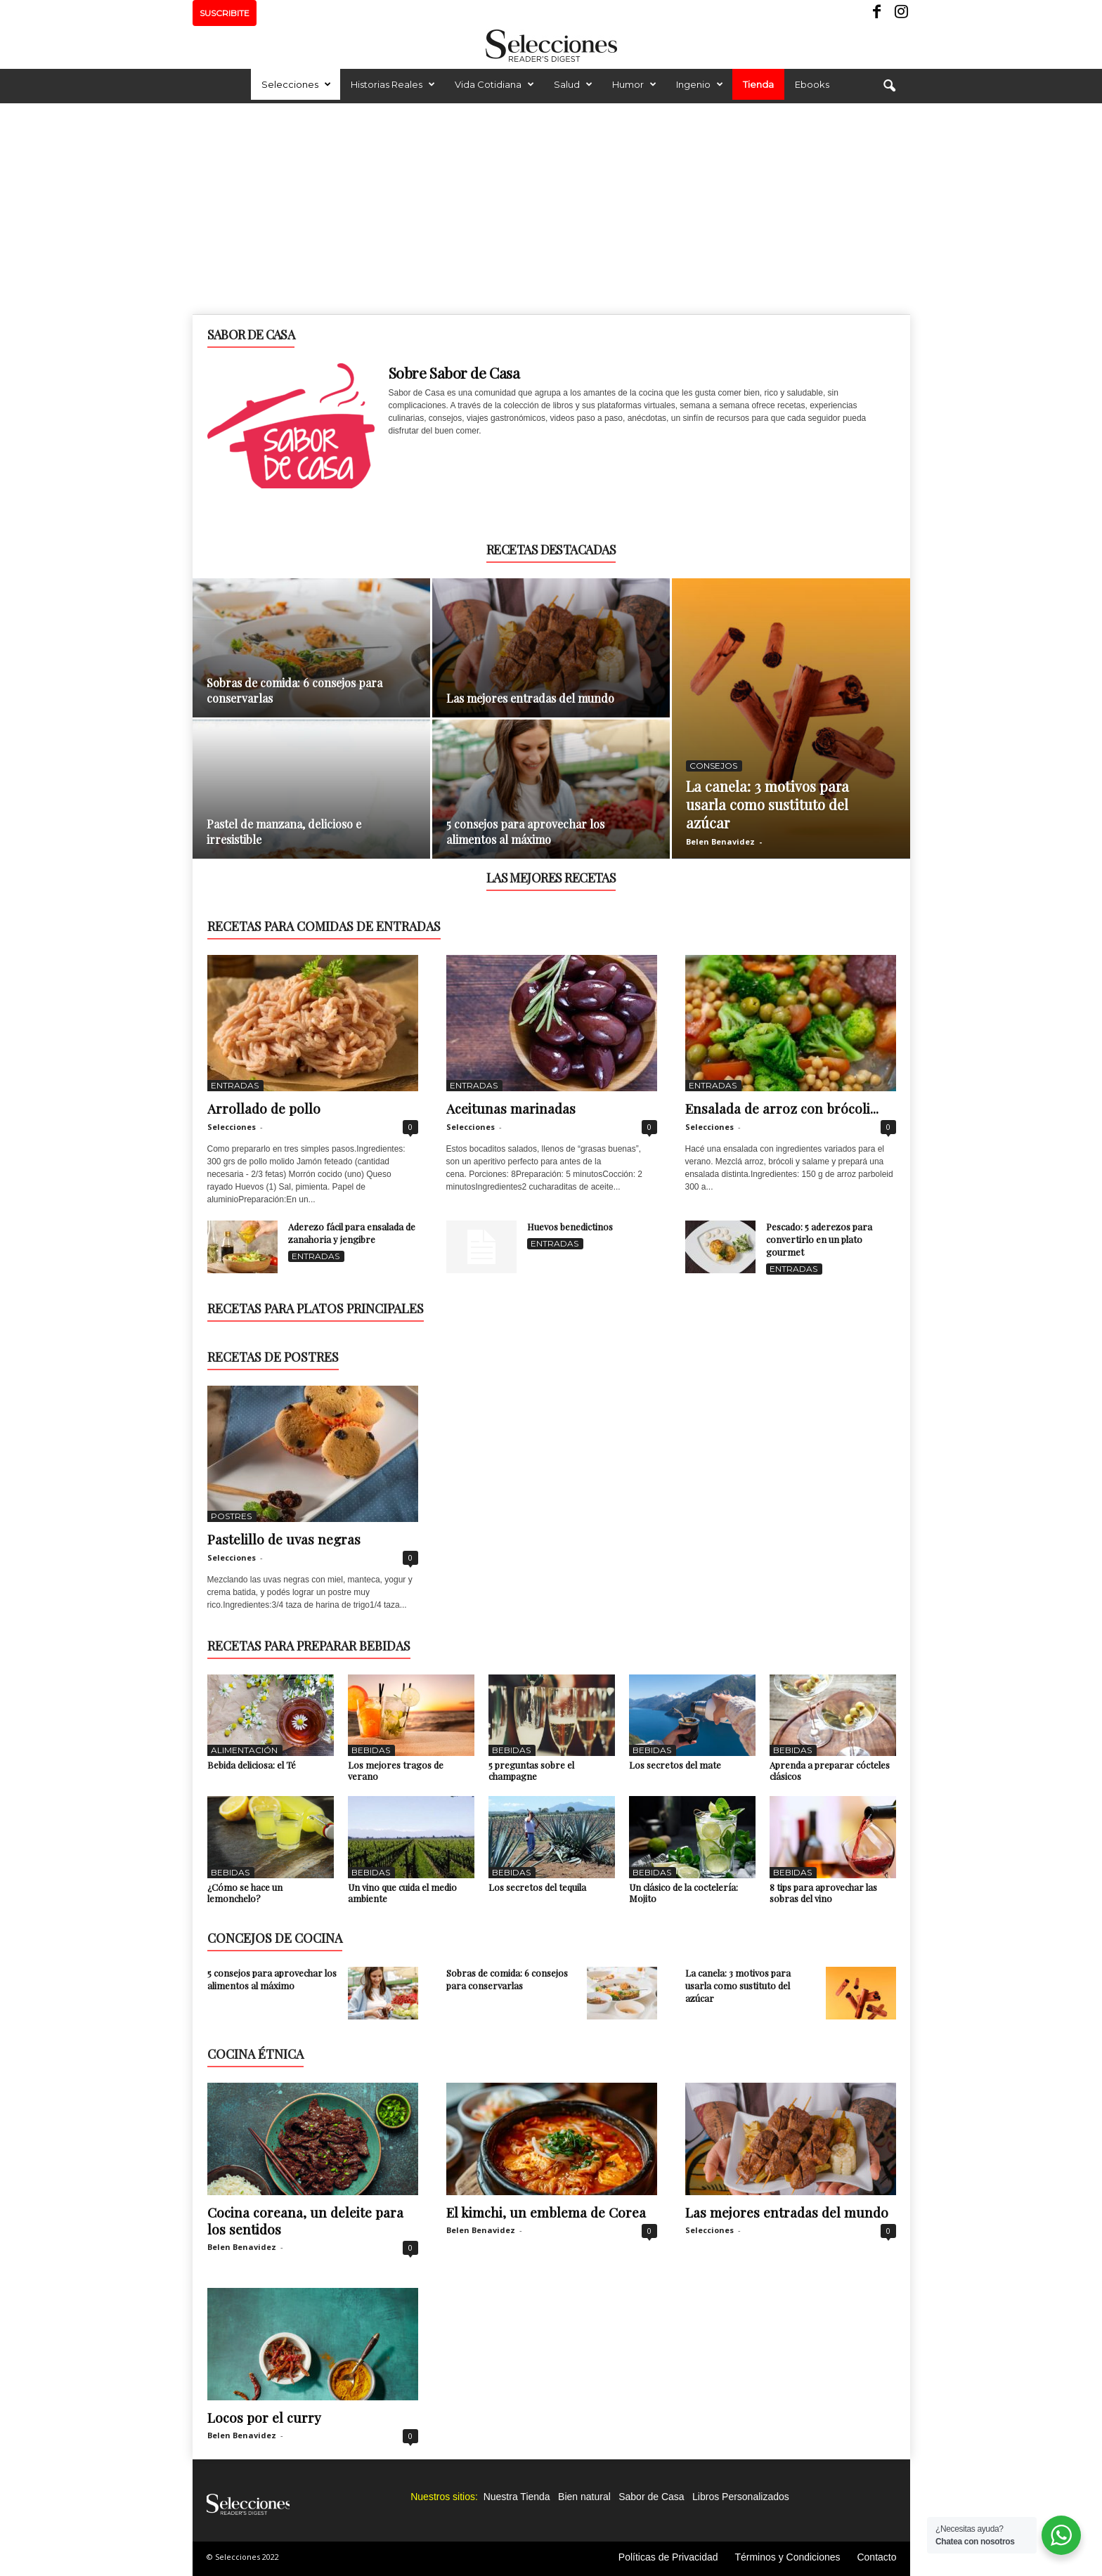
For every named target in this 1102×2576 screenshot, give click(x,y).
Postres (231, 1516)
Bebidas (370, 1750)
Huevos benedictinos (570, 1226)
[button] (889, 86)
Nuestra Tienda (517, 2496)
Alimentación (244, 1750)
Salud (573, 84)
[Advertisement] (551, 208)
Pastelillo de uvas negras (284, 1539)
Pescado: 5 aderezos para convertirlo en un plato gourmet (819, 1239)
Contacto (876, 2557)
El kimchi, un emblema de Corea (546, 2212)
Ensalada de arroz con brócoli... (782, 1108)
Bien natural (584, 2496)
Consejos (713, 765)
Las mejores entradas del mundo (530, 698)
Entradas (235, 1085)
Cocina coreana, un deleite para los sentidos (305, 2220)
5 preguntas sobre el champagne (531, 1770)
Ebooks (812, 84)
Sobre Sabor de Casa (454, 372)
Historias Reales (393, 84)
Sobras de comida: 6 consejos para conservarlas (507, 1979)
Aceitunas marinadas (511, 1108)
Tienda (758, 84)
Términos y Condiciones (787, 2557)
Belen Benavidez (720, 841)
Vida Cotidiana (494, 84)
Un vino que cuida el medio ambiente (402, 1892)
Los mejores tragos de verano (395, 1770)
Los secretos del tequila (537, 1887)
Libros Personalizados (740, 2496)
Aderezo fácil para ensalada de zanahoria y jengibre (351, 1233)
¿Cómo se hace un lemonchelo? (245, 1892)
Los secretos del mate (675, 1765)
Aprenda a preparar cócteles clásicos (830, 1770)
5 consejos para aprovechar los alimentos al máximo (525, 832)
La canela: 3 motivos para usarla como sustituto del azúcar (767, 804)
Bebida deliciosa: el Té (251, 1765)
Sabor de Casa (651, 2496)
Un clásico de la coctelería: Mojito (683, 1892)
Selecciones (296, 84)
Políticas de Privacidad (668, 2557)
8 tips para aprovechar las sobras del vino (823, 1892)
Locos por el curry (264, 2417)
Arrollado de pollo (263, 1108)
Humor (634, 84)
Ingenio (699, 84)
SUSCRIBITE (224, 13)
